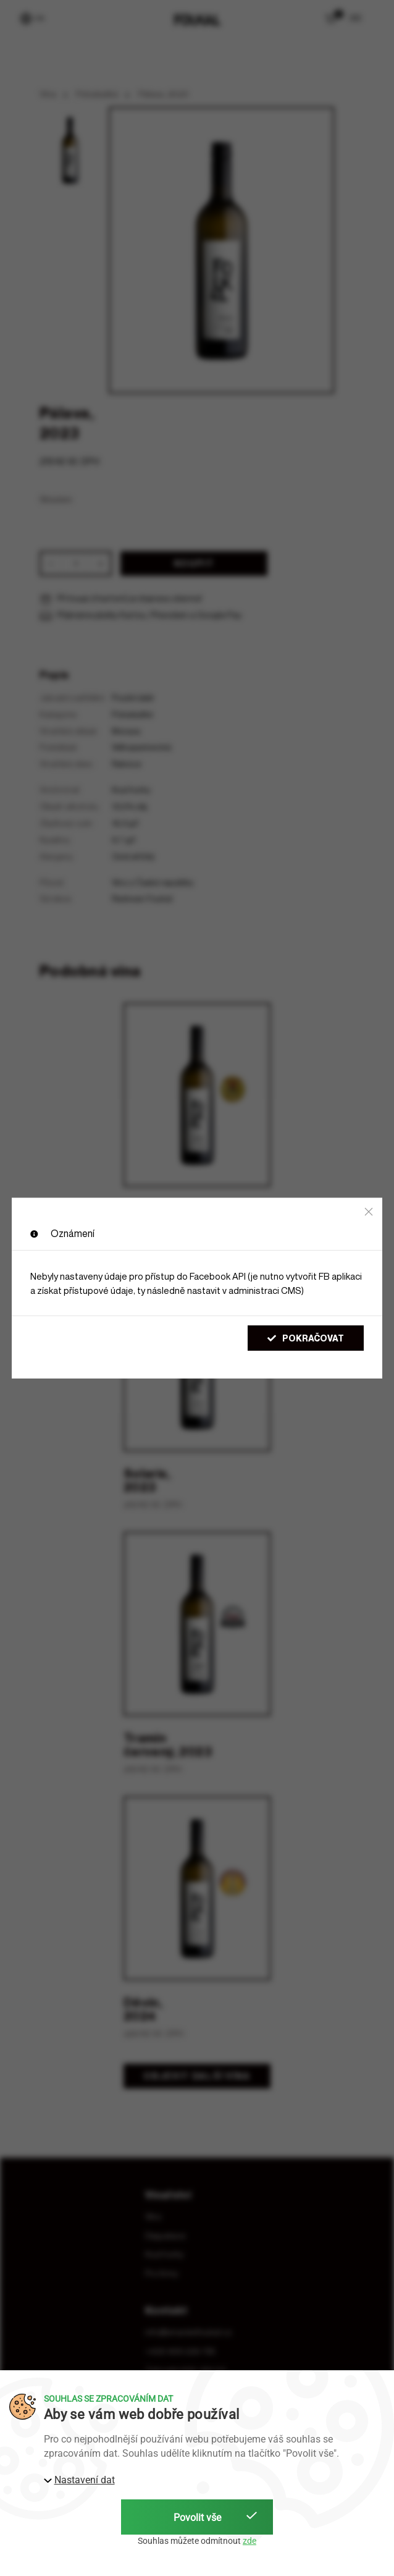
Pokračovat (305, 1338)
